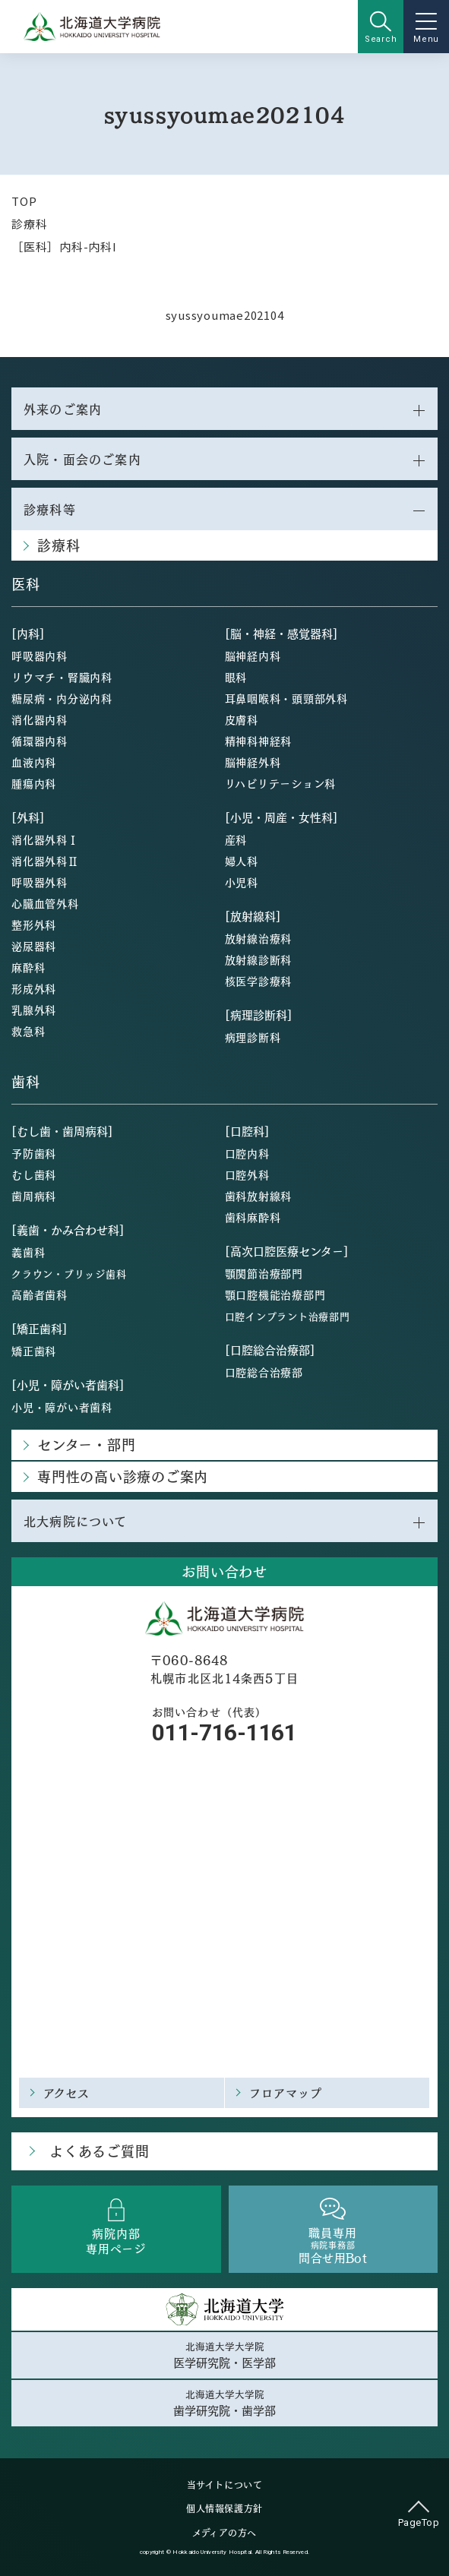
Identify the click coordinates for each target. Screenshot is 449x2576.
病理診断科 (253, 1037)
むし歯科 (33, 1174)
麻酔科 (28, 967)
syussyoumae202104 (225, 315)
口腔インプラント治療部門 (287, 1316)
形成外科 (33, 988)
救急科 (28, 1030)
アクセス (66, 2092)
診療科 (29, 224)
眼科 (236, 676)
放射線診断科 (258, 959)
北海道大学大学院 (224, 2355)
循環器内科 (39, 740)
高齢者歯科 (39, 1294)
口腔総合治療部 (264, 1372)
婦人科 (241, 860)
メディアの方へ (224, 2533)
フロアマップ (286, 2092)
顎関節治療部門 (264, 1273)
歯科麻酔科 (253, 1217)
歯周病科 (33, 1195)
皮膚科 (241, 719)
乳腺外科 (33, 1009)
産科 (236, 839)
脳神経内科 (253, 655)
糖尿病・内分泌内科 (61, 698)
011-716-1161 (224, 1732)
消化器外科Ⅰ (45, 839)
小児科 (241, 882)
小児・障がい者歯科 (61, 1407)
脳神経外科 (253, 762)
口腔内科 (247, 1153)
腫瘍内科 (33, 783)
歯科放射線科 (258, 1195)
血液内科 (33, 762)
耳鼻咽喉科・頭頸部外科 (286, 698)
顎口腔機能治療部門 (275, 1294)
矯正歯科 (33, 1350)
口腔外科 (247, 1174)
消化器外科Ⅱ (45, 860)
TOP (23, 201)
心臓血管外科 (45, 903)
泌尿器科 (33, 945)
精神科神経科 (258, 740)
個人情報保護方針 (224, 2508)
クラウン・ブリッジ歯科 (68, 1273)
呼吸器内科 (39, 655)
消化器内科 (39, 719)
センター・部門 (86, 1444)
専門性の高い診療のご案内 (122, 1476)
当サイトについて (225, 2485)
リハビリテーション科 (281, 783)
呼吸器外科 (39, 882)
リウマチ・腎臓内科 (61, 676)
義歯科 (28, 1252)
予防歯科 (33, 1153)
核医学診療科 (258, 980)
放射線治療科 (258, 938)
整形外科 (33, 924)
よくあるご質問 (99, 2151)
